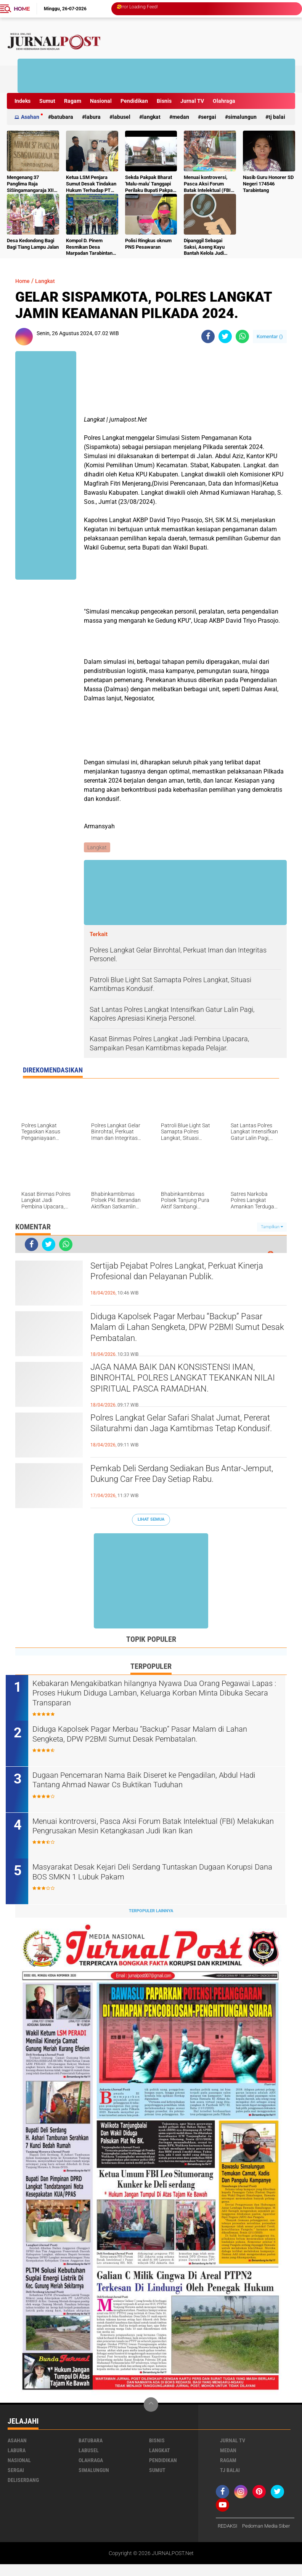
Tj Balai (276, 117)
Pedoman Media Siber (243, 2537)
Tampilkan (272, 1227)
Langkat (151, 117)
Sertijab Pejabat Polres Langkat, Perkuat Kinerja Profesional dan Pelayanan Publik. (179, 1273)
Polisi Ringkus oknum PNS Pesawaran (148, 244)
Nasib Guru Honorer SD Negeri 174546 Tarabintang (268, 183)
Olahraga (224, 101)
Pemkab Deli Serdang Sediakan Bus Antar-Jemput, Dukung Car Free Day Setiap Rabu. (182, 1476)
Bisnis (164, 101)
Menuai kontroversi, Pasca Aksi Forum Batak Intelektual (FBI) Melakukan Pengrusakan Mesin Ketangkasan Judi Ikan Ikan (208, 184)
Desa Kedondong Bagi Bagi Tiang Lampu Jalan (33, 244)
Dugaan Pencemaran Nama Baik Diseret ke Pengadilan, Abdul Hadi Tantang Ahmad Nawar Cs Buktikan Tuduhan (153, 1782)
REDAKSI (228, 2528)
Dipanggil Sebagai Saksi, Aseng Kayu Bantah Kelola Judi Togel (204, 247)
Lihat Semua (151, 1520)
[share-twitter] (225, 336)
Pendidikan (134, 101)
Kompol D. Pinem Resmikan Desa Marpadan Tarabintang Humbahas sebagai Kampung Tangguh (90, 247)
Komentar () (270, 336)
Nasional (101, 101)
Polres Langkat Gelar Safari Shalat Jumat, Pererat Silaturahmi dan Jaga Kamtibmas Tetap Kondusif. (179, 1432)
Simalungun (242, 117)
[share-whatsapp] (242, 336)
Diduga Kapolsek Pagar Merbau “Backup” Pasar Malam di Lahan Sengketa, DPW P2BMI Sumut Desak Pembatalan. (188, 1330)
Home (22, 8)
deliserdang (23, 2482)
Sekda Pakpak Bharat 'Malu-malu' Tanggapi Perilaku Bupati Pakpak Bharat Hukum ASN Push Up (150, 184)
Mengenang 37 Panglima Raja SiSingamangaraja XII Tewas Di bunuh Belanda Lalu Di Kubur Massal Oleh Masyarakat (30, 184)
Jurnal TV (192, 101)
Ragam (72, 101)
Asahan (30, 117)
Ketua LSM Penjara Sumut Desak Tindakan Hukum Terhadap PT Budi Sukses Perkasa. (91, 184)
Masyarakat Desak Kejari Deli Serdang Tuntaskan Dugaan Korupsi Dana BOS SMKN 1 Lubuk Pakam (146, 1874)
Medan (180, 117)
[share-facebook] (208, 336)
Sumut (47, 101)
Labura (93, 117)
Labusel (121, 117)
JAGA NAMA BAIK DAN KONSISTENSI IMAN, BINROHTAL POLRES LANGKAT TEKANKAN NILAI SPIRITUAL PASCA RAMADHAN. (186, 1381)
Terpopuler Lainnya (151, 1912)
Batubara (62, 117)
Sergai (208, 117)
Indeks (22, 101)
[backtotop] (151, 2406)
